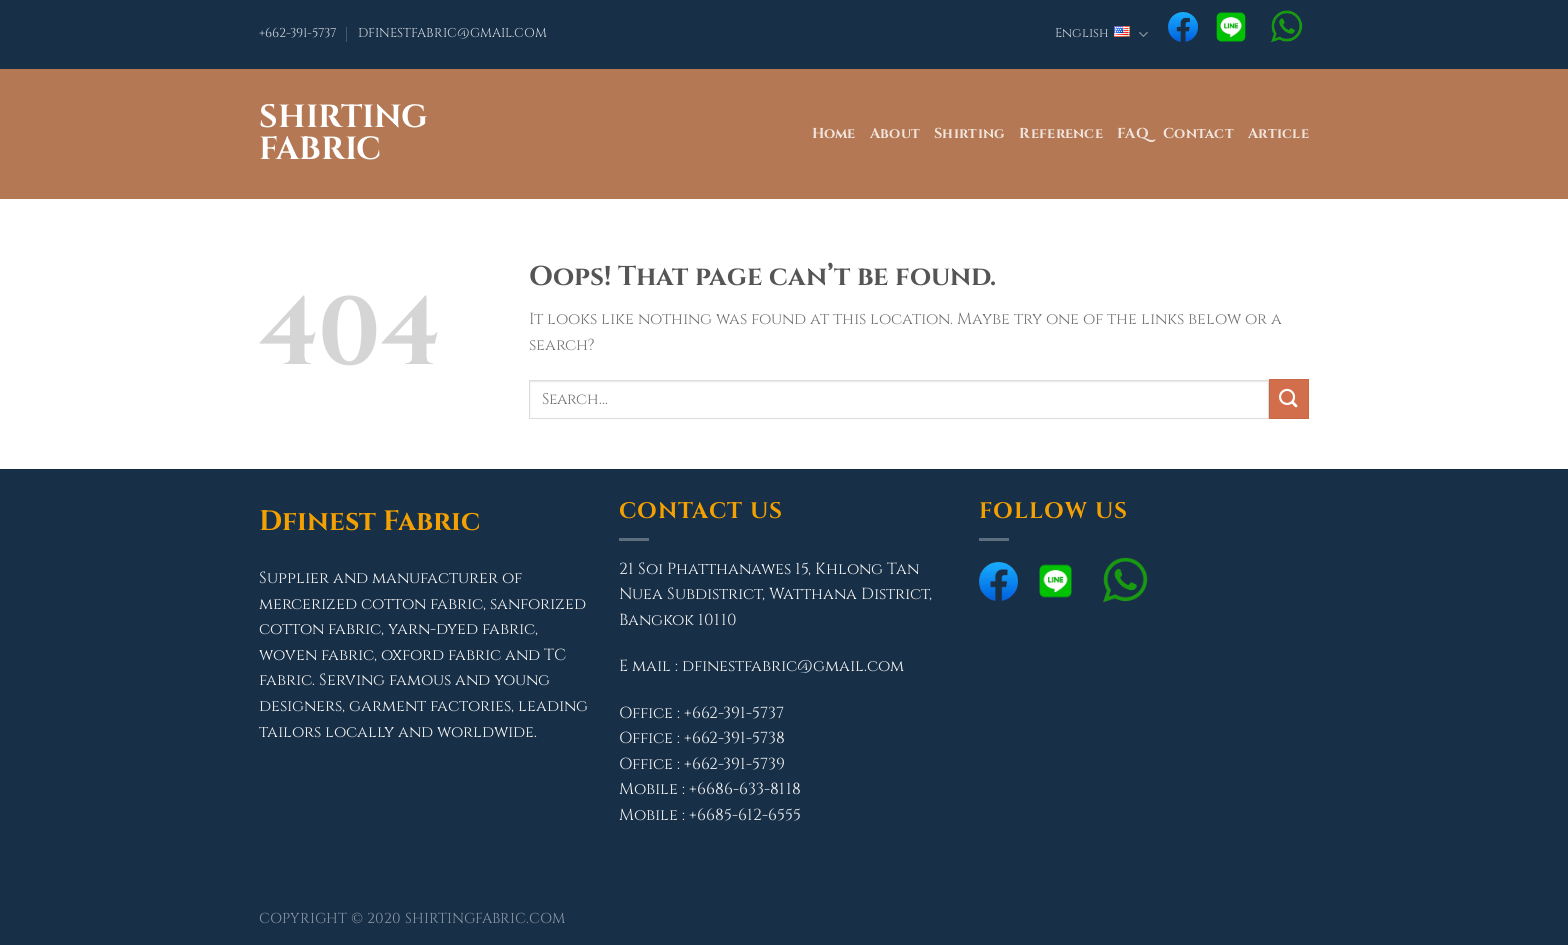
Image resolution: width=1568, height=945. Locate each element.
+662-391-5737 (297, 33)
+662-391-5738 (734, 738)
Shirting (969, 133)
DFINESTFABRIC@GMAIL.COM (452, 33)
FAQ (1133, 133)
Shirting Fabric (343, 134)
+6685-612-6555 (745, 815)
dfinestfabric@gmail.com (793, 666)
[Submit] (1289, 398)
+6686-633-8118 (745, 789)
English (1101, 34)
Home (834, 133)
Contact (1198, 133)
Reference (1061, 133)
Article (1278, 133)
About (895, 133)
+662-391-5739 (734, 764)
